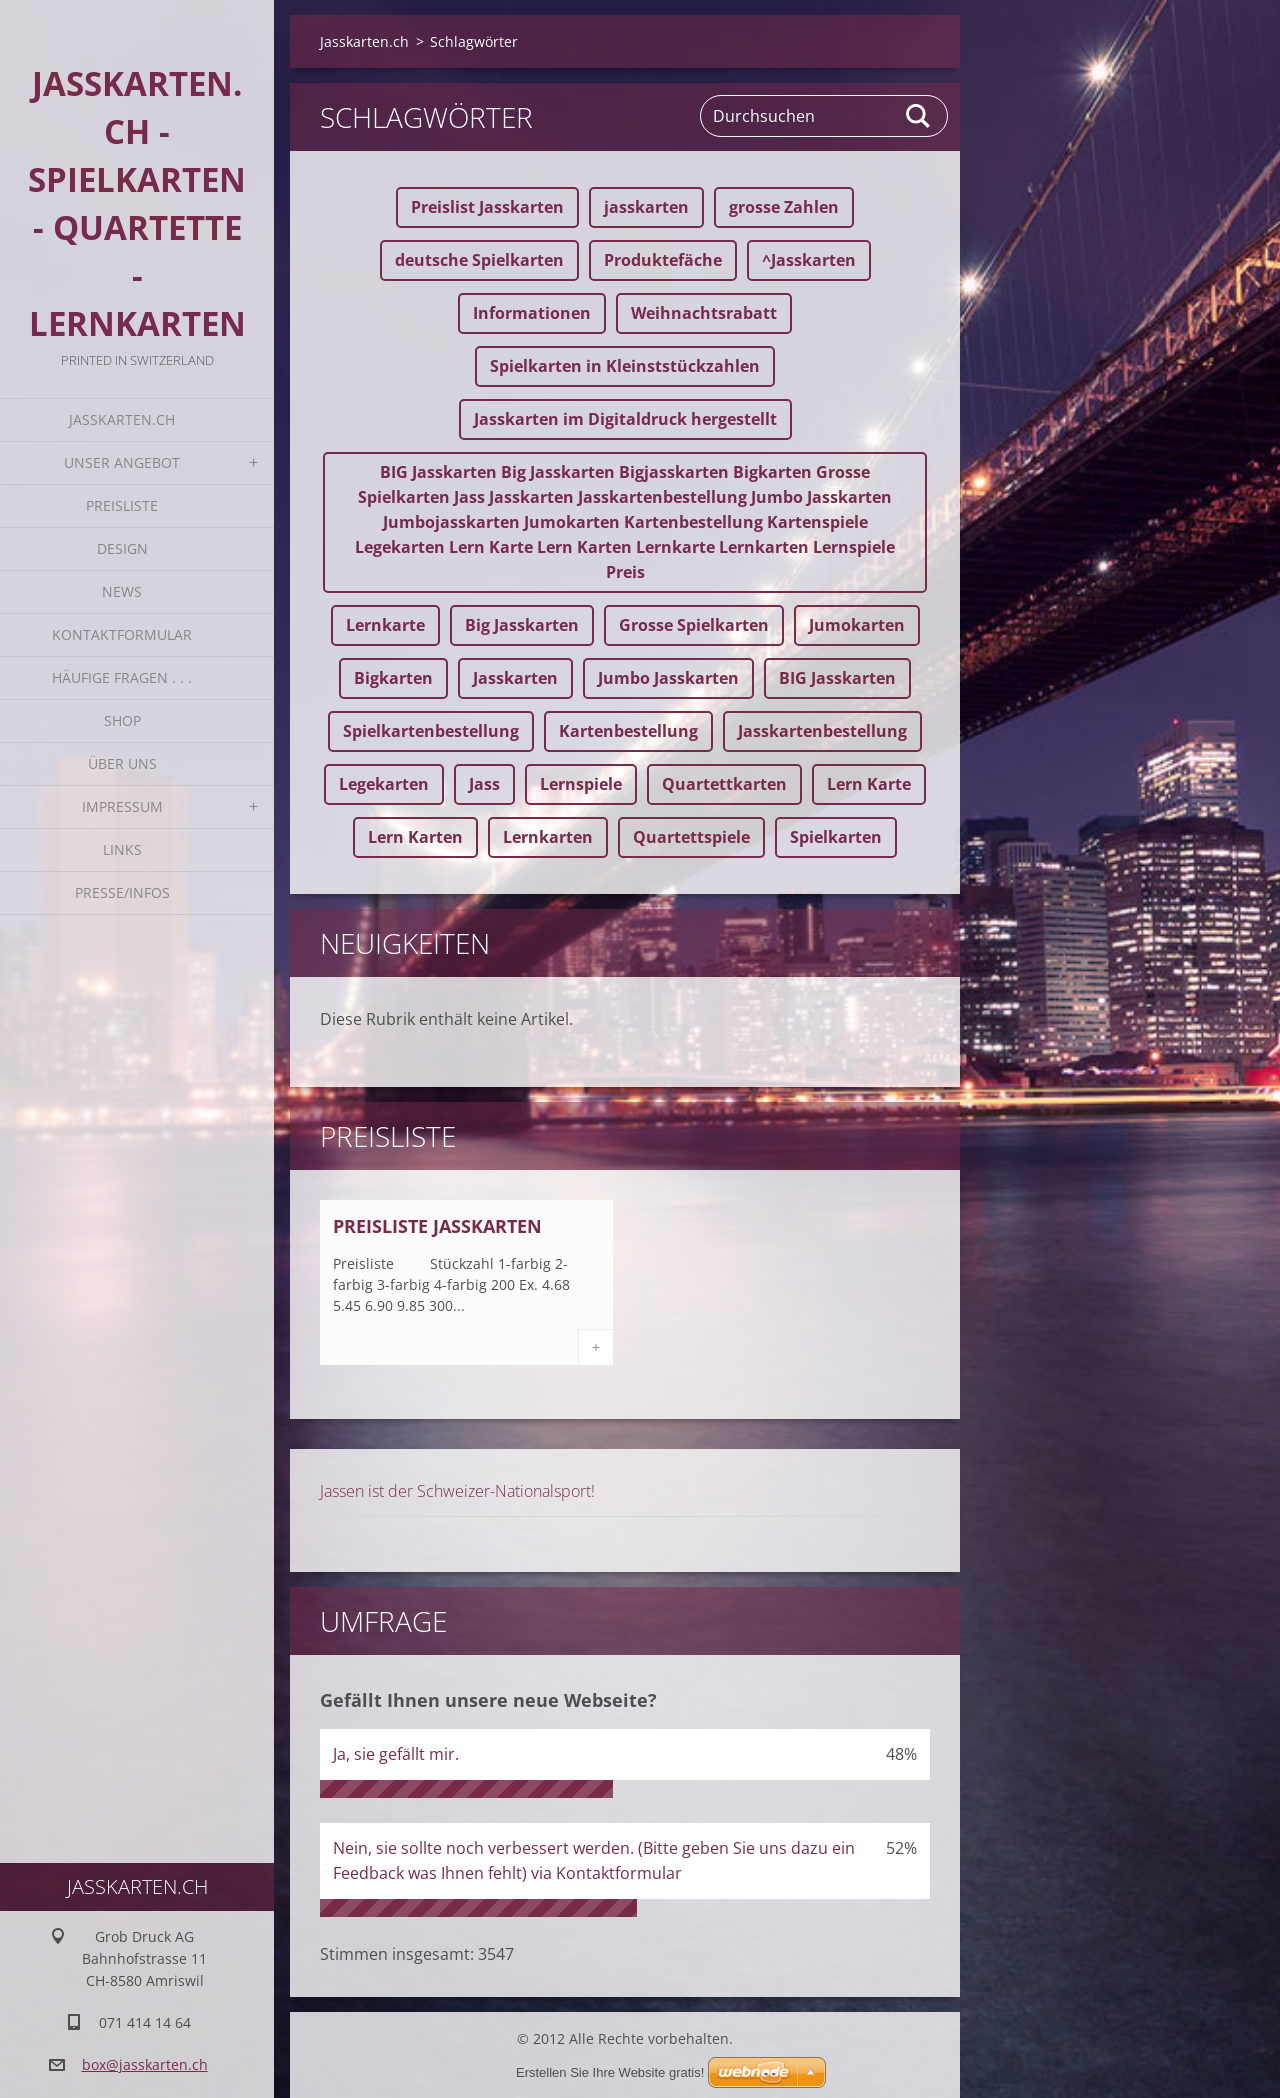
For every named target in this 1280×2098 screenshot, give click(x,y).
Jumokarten (857, 625)
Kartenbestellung (628, 731)
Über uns (122, 763)
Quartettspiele (691, 837)
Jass (484, 784)
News (122, 591)
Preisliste (122, 505)
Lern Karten (415, 837)
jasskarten (646, 207)
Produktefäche (663, 260)
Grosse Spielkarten (694, 625)
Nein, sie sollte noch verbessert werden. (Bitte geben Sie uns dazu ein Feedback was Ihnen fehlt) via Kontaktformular (594, 1860)
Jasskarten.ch (122, 419)
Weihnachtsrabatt (704, 313)
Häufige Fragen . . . (122, 677)
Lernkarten (548, 837)
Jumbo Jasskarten (668, 678)
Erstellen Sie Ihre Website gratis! (610, 2072)
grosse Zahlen (784, 207)
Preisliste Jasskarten (437, 1226)
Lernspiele (581, 784)
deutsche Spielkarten (479, 260)
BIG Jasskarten (837, 678)
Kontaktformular (122, 634)
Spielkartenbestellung (431, 731)
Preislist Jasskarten (487, 207)
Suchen (919, 116)
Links (122, 849)
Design (122, 548)
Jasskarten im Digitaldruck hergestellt (625, 419)
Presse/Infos (122, 892)
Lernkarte (385, 625)
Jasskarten (515, 678)
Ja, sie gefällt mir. (396, 1754)
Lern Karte (869, 784)
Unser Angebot (122, 462)
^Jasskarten (809, 260)
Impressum (122, 806)
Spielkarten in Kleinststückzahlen (625, 366)
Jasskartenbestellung (822, 731)
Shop (122, 720)
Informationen (532, 313)
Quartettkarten (724, 784)
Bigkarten (393, 678)
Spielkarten (836, 837)
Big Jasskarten (522, 625)
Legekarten (384, 784)
